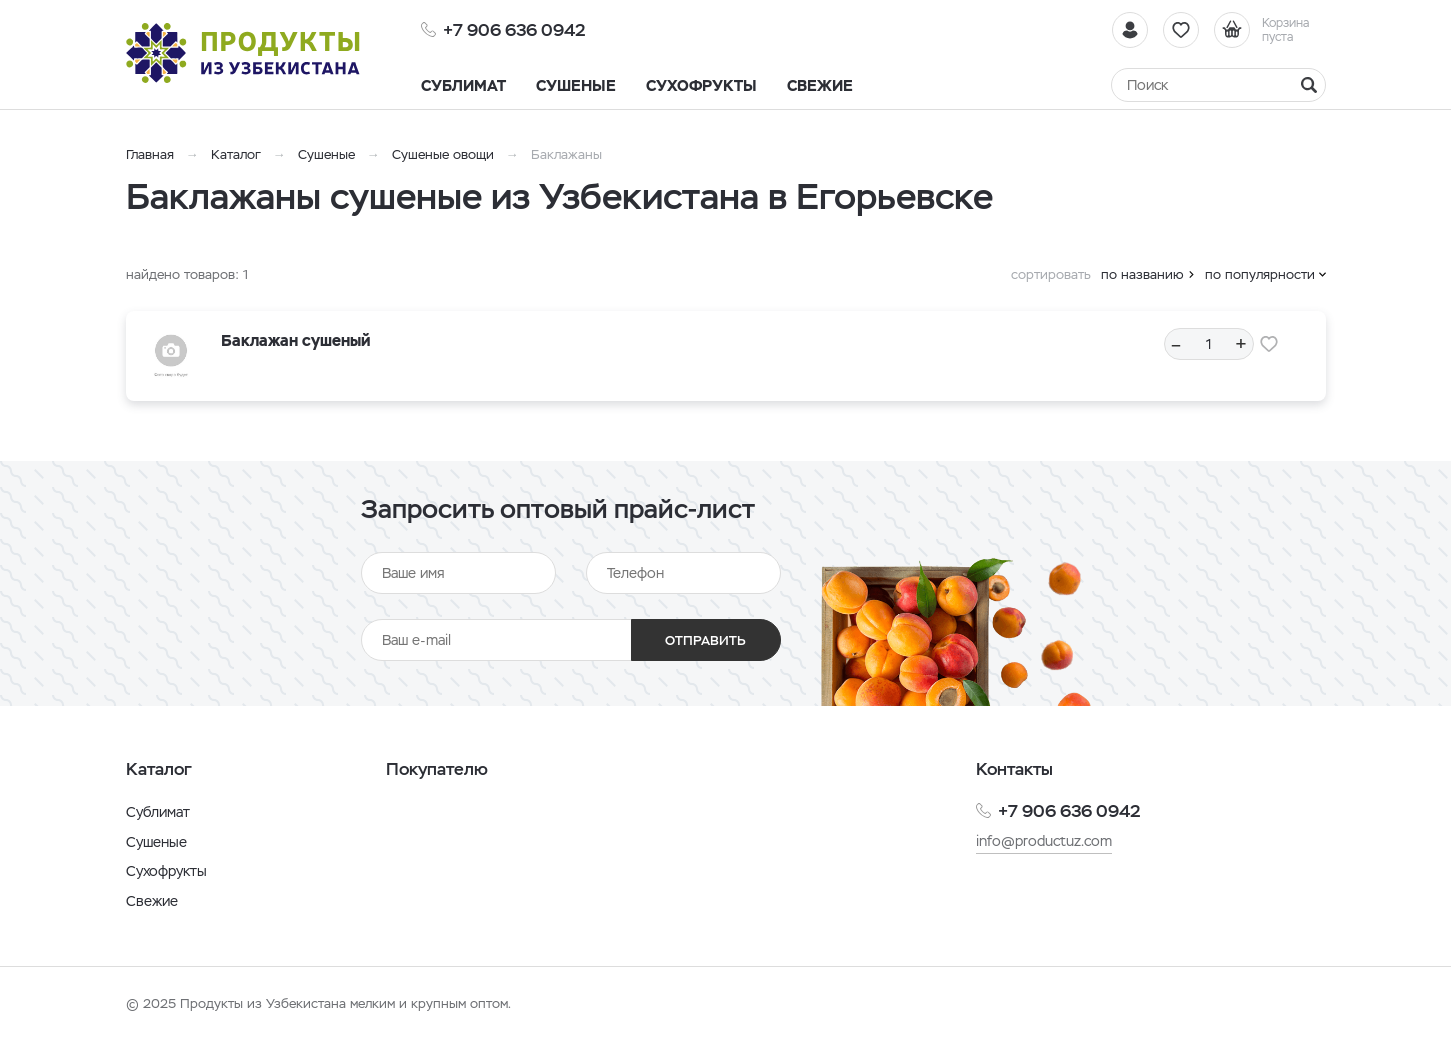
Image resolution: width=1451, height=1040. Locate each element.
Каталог (236, 154)
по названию (1142, 274)
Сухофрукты (166, 871)
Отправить (705, 640)
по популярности (1260, 274)
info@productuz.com (1044, 841)
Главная (150, 154)
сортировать (1051, 274)
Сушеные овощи (443, 154)
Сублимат (158, 812)
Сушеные (326, 154)
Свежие (152, 901)
